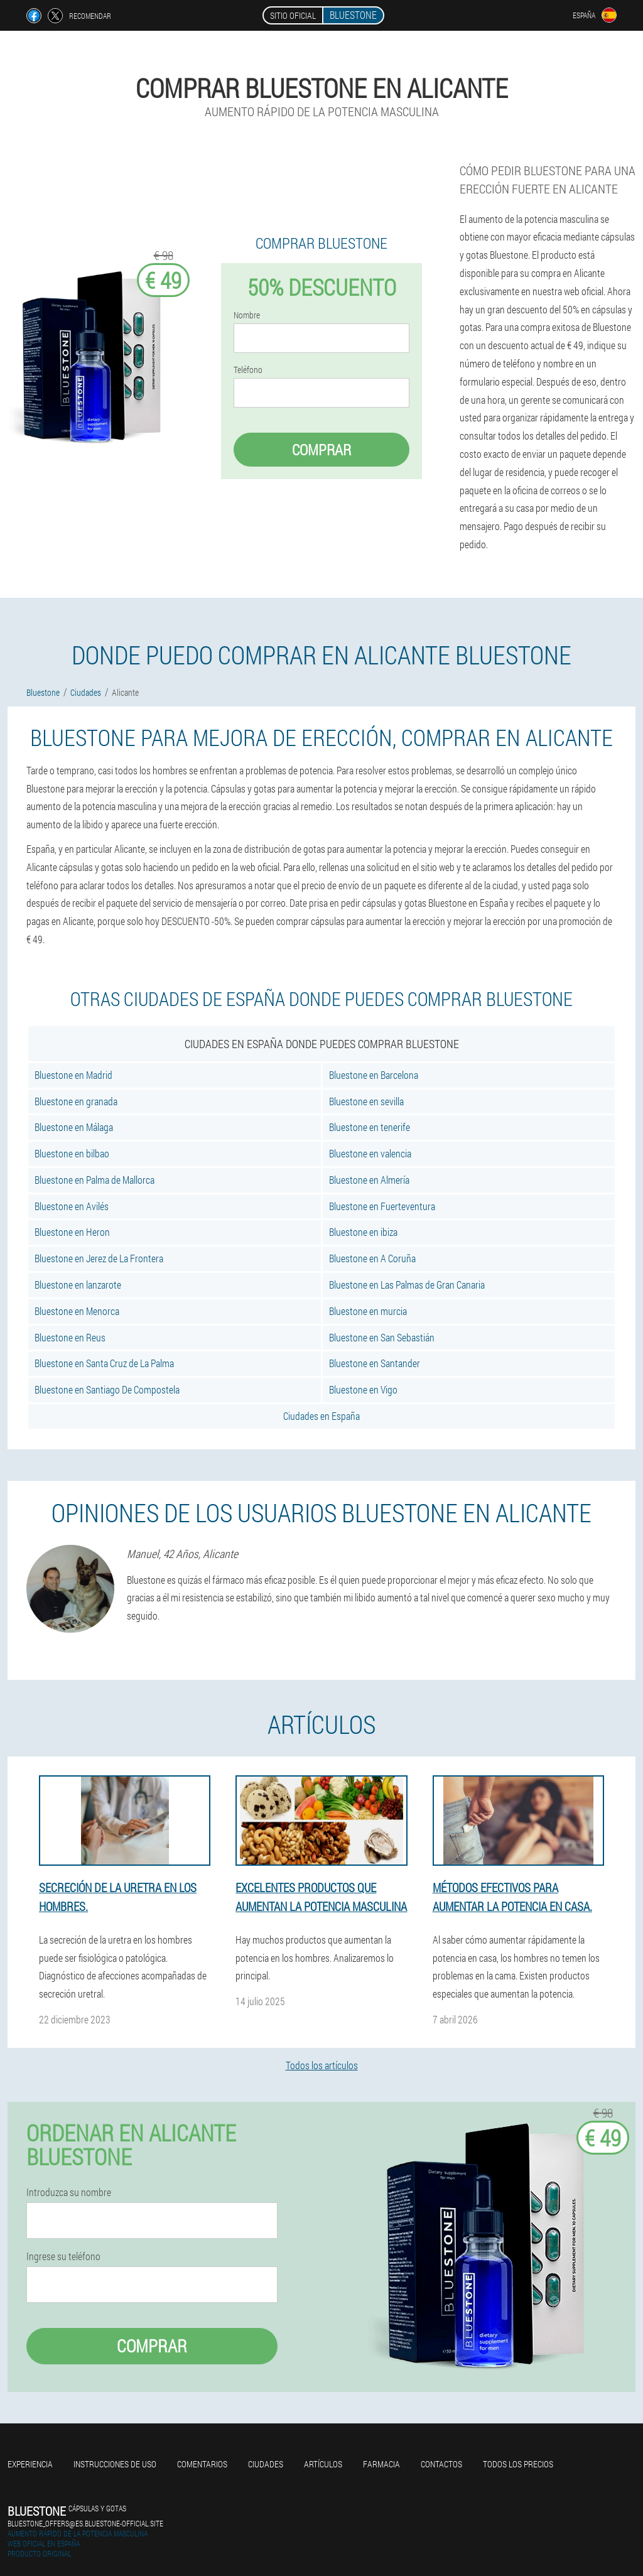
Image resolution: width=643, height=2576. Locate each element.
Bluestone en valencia (370, 1153)
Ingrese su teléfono (63, 2256)
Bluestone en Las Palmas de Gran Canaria (407, 1284)
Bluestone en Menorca (77, 1311)
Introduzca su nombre (68, 2192)
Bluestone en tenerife (369, 1127)
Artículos (323, 2464)
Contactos (441, 2464)
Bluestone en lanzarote (78, 1284)
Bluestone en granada (76, 1101)
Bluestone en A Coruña (372, 1258)
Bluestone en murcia (368, 1311)
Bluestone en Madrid (73, 1074)
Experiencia (30, 2464)
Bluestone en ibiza (363, 1231)
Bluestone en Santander (374, 1363)
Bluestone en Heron (72, 1231)
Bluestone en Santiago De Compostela (107, 1389)
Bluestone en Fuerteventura (382, 1206)
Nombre (247, 315)
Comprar (321, 450)
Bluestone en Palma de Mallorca (94, 1179)
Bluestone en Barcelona (373, 1074)
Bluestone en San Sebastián (382, 1337)
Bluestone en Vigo (363, 1389)
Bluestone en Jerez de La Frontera (99, 1258)
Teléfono (248, 369)
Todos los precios (518, 2464)
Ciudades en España (321, 1415)
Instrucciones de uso (114, 2464)
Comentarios (202, 2464)
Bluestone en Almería (369, 1179)
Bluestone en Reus (70, 1337)
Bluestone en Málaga (74, 1127)
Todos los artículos (322, 2065)
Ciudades (265, 2464)
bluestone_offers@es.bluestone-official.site (85, 2523)
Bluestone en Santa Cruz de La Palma (104, 1363)
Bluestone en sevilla (366, 1101)
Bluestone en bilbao (72, 1153)
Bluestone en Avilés (72, 1206)
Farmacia (381, 2464)
